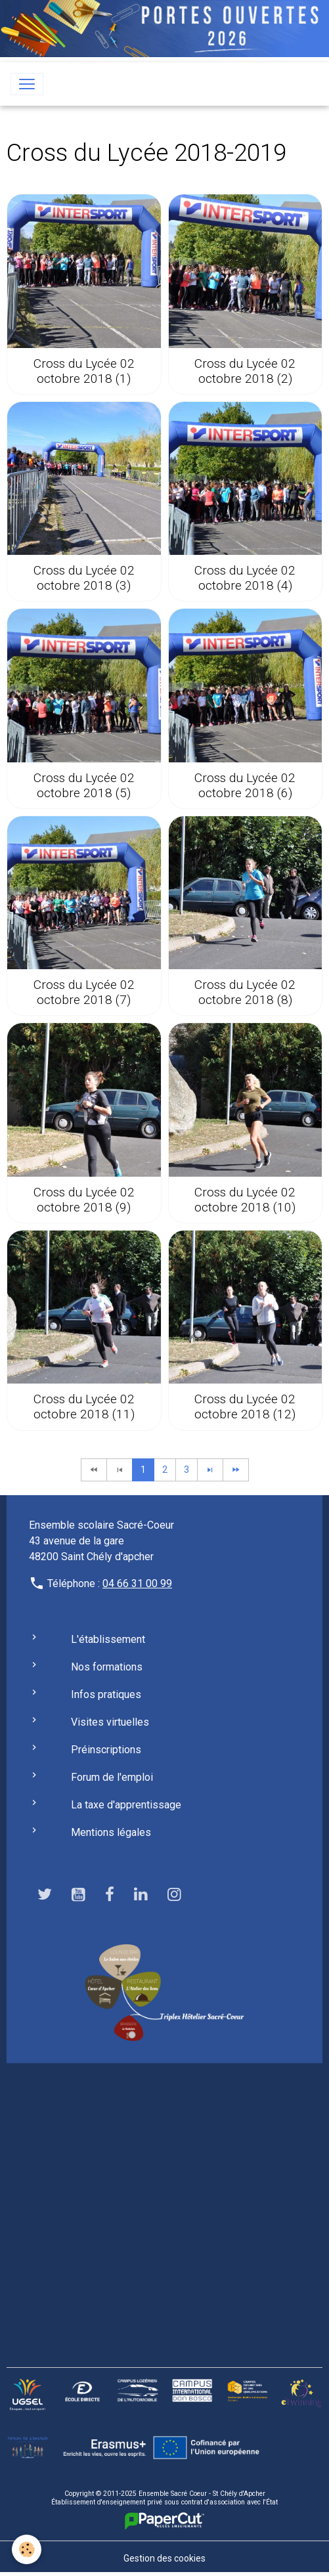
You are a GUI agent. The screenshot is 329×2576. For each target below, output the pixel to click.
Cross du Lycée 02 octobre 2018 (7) (84, 992)
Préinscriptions (106, 1749)
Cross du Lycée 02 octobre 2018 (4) (245, 578)
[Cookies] (26, 2549)
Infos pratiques (106, 1694)
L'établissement (108, 1639)
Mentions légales (111, 1832)
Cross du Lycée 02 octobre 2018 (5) (84, 785)
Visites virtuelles (110, 1722)
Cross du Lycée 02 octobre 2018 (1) (84, 371)
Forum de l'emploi (112, 1777)
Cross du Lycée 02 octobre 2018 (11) (84, 1406)
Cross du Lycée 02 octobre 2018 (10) (245, 1200)
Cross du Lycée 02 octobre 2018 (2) (245, 371)
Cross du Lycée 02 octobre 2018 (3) (84, 578)
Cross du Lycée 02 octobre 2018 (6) (245, 785)
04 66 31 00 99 (137, 1583)
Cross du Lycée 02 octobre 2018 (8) (245, 992)
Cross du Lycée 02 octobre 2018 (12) (245, 1406)
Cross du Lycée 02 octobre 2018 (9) (84, 1200)
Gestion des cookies (164, 2558)
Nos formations (107, 1667)
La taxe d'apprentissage (126, 1805)
